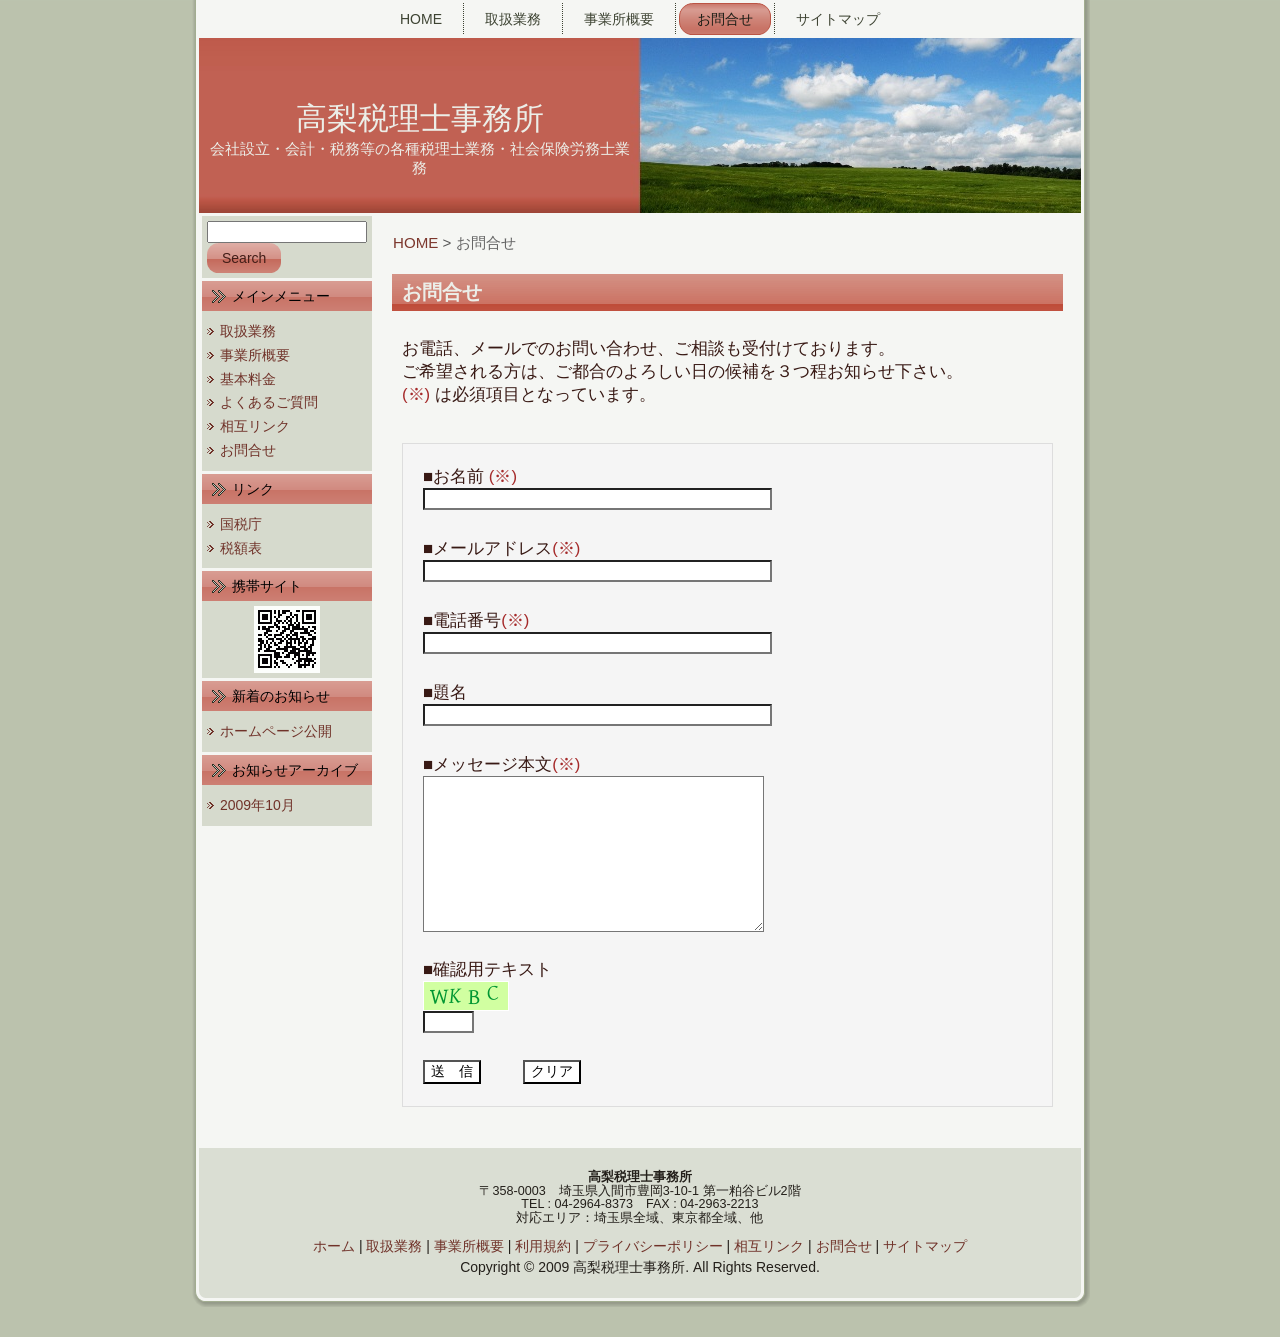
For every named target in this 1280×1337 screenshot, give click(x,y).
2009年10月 (257, 805)
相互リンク (255, 426)
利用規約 (543, 1276)
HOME (415, 242)
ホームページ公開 (276, 731)
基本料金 (248, 379)
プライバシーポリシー (653, 1276)
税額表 (241, 548)
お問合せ (248, 450)
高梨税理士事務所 (420, 118)
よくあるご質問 (269, 402)
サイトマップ (925, 1276)
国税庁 (241, 524)
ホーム (334, 1276)
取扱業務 (248, 331)
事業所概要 (255, 355)
